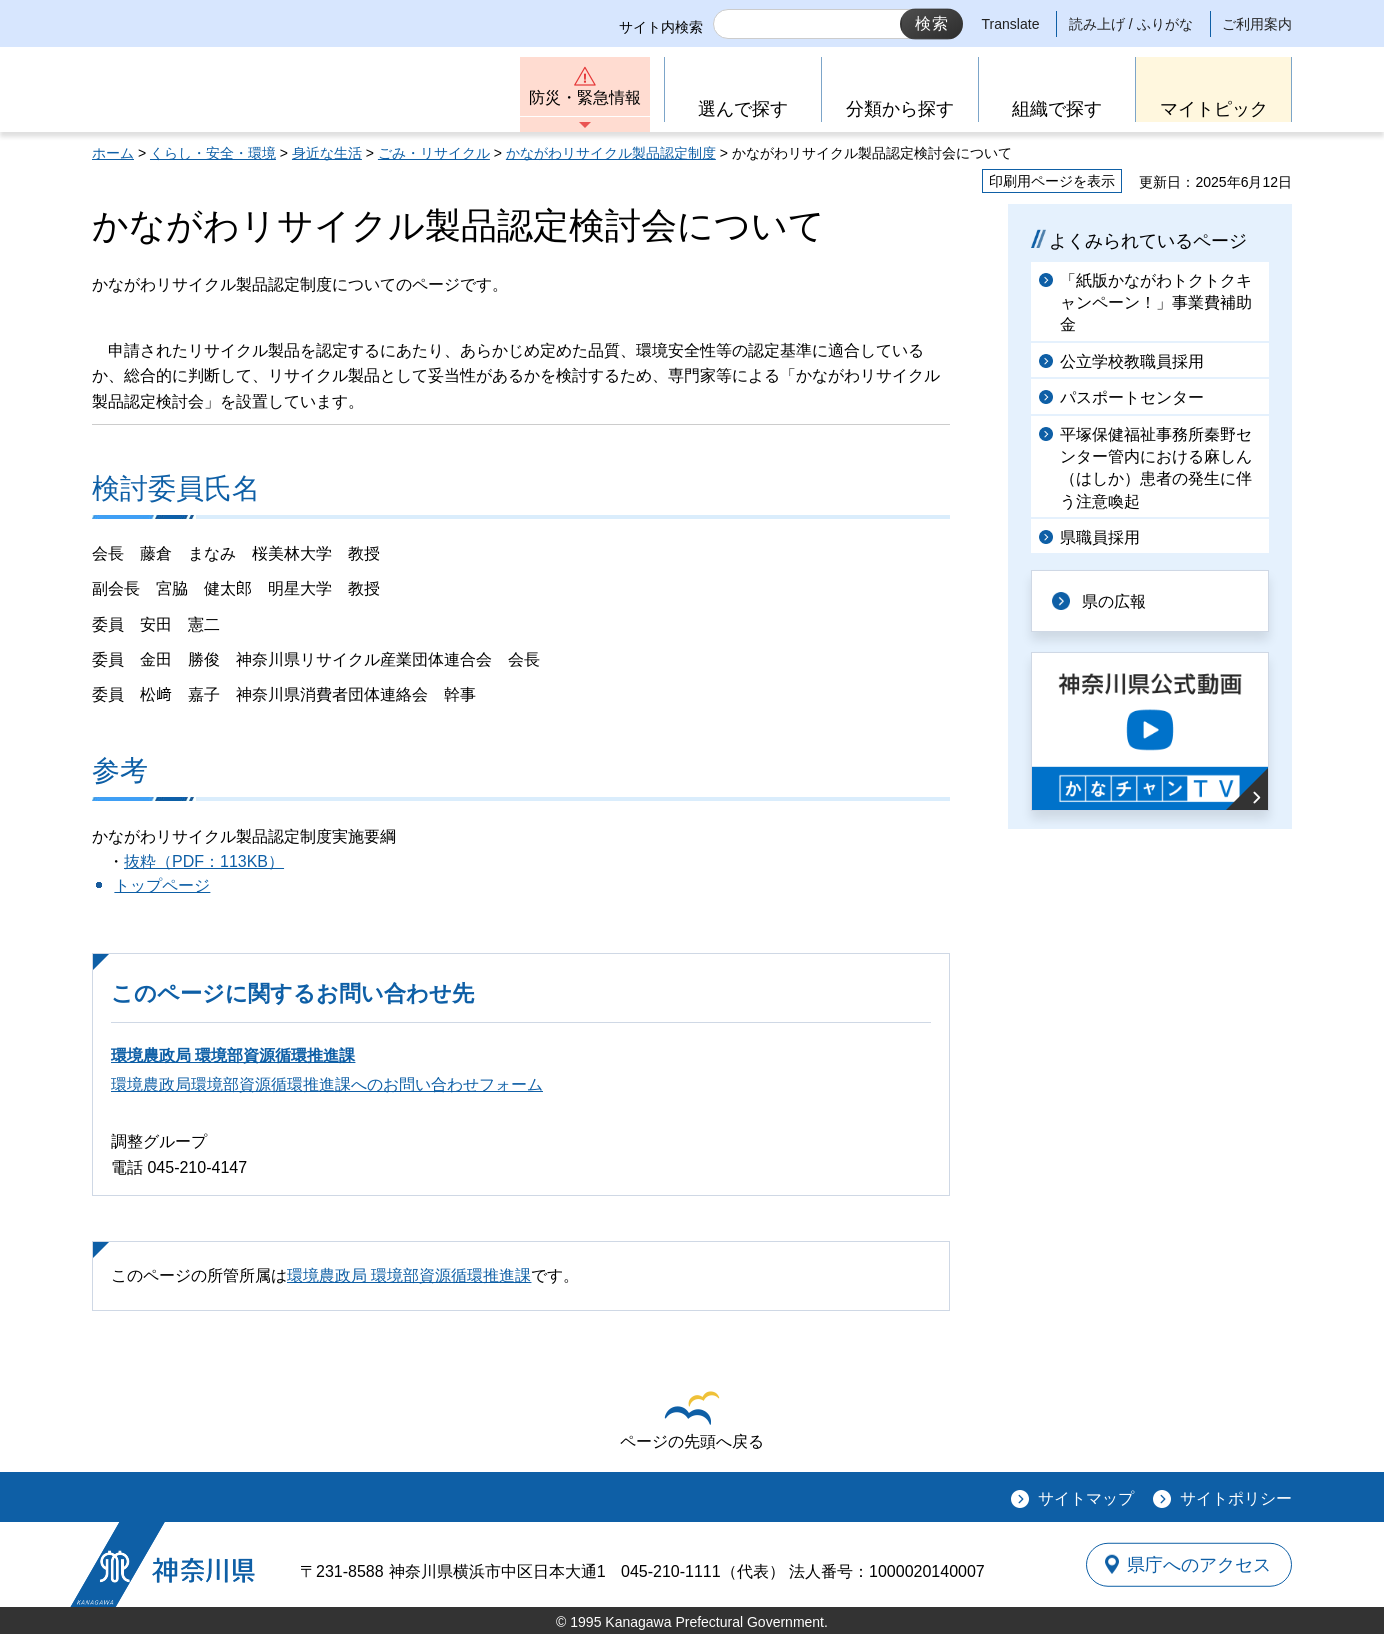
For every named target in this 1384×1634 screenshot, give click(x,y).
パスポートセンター (1132, 397)
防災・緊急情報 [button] (585, 97)
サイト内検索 (661, 27)
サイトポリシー (1236, 1498)
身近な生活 (327, 153)
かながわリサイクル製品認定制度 (611, 153)
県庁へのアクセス (1200, 1564)
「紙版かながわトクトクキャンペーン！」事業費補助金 (1156, 303)
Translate (1011, 24)
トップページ (162, 885)
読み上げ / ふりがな (1131, 24)
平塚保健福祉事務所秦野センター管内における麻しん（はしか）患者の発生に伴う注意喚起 (1156, 468)
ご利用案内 (1257, 24)
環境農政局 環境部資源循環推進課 (233, 1055)
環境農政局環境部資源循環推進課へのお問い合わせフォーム (327, 1084)
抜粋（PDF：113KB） (204, 861)
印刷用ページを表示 (1052, 181)
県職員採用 (1100, 537)
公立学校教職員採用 (1132, 361)
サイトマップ (1086, 1498)
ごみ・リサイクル (434, 153)
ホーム (113, 153)
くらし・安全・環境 (213, 153)
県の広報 (1114, 600)
